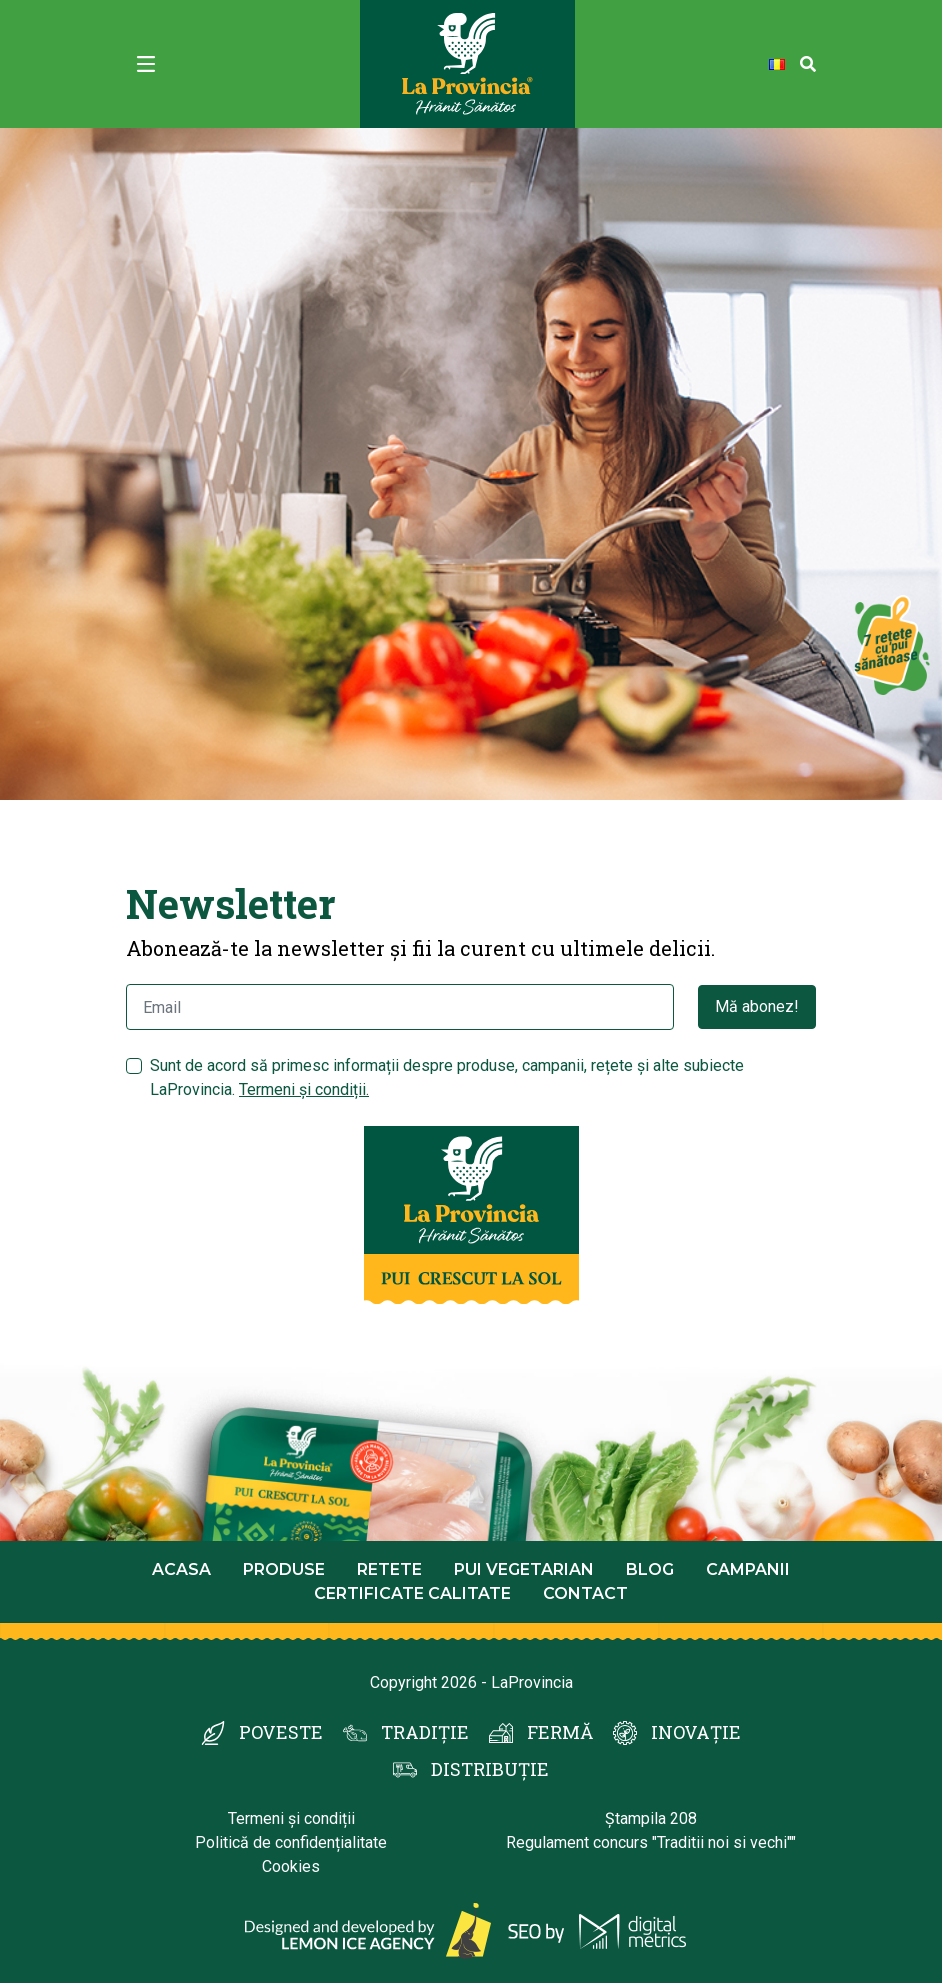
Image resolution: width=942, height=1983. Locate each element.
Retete (389, 1569)
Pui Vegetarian (524, 1569)
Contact (585, 1593)
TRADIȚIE (425, 1732)
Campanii (748, 1569)
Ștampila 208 (651, 1818)
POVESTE (281, 1732)
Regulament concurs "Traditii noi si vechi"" (651, 1842)
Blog (650, 1569)
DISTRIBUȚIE (490, 1769)
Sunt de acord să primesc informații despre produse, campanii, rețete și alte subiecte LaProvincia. (447, 1077)
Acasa (181, 1569)
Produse (284, 1569)
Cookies (291, 1866)
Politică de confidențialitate (291, 1842)
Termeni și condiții (291, 1818)
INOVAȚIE (696, 1732)
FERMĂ (560, 1732)
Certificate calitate (412, 1593)
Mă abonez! (757, 1006)
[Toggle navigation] (146, 64)
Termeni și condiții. (304, 1089)
